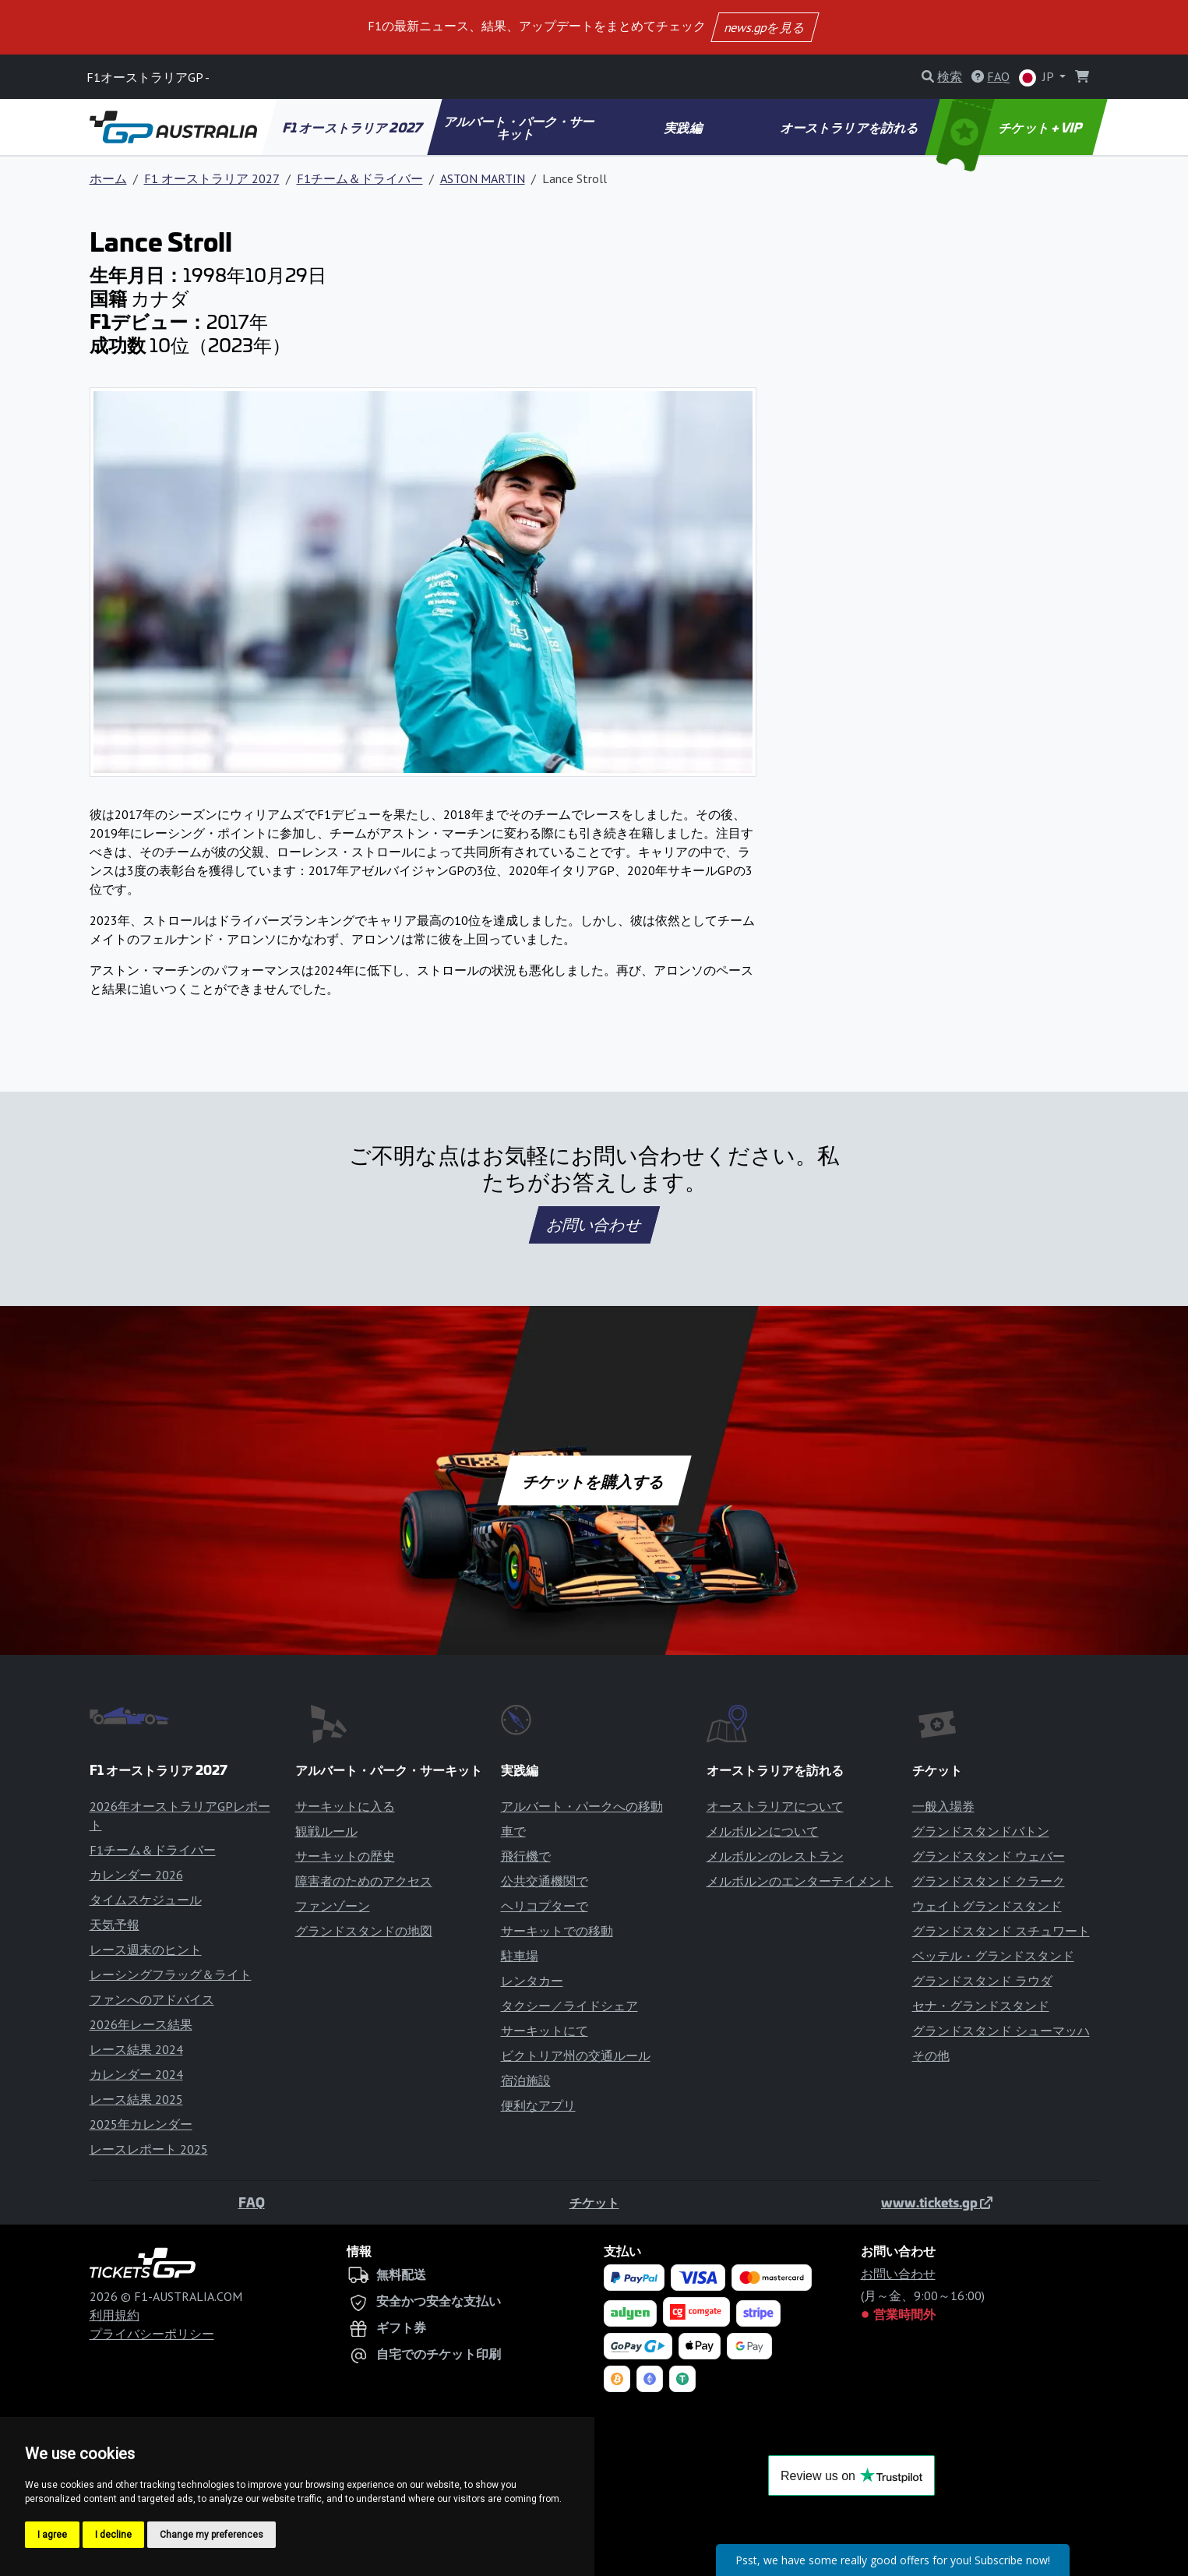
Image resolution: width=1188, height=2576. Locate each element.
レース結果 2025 (136, 2099)
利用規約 (114, 2315)
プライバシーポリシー (152, 2333)
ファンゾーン (332, 1906)
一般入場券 (943, 1806)
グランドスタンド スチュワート (1001, 1931)
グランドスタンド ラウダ (982, 1980)
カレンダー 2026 (136, 1875)
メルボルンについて (763, 1831)
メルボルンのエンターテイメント (800, 1881)
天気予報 (114, 1924)
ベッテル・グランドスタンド (993, 1956)
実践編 (684, 127)
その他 (931, 2055)
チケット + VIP (1010, 127)
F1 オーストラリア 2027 (352, 127)
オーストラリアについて (775, 1806)
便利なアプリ (538, 2105)
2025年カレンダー (141, 2124)
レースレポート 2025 (149, 2149)
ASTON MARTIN (482, 178)
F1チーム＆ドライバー (360, 178)
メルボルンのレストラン (775, 1856)
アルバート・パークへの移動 (582, 1806)
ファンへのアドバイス (152, 1999)
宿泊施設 (526, 2080)
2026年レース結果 (141, 2024)
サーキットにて (544, 2030)
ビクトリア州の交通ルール (575, 2055)
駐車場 (519, 1956)
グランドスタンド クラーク (988, 1881)
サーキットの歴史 (345, 1856)
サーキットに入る (345, 1806)
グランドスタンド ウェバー (988, 1856)
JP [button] (1037, 77)
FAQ (251, 2202)
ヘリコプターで (544, 1906)
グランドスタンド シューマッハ (1001, 2030)
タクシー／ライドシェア (569, 2005)
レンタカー (532, 1980)
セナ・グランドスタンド (980, 2005)
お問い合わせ (593, 1225)
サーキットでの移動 (557, 1931)
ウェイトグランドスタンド (987, 1906)
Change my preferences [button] (211, 2534)
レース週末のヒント (146, 1949)
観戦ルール (326, 1831)
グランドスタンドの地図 (363, 1931)
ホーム (108, 178)
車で (513, 1831)
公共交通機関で (544, 1881)
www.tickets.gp (936, 2202)
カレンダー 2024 (136, 2074)
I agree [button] (52, 2534)
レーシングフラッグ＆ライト (171, 1974)
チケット (594, 2202)
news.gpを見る (764, 27)
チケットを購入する (594, 1480)
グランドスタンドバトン (980, 1831)
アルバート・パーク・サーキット (520, 127)
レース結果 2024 (136, 2049)
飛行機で (526, 1856)
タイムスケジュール (146, 1899)
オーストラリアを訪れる (850, 127)
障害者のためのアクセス (363, 1881)
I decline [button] (113, 2534)
